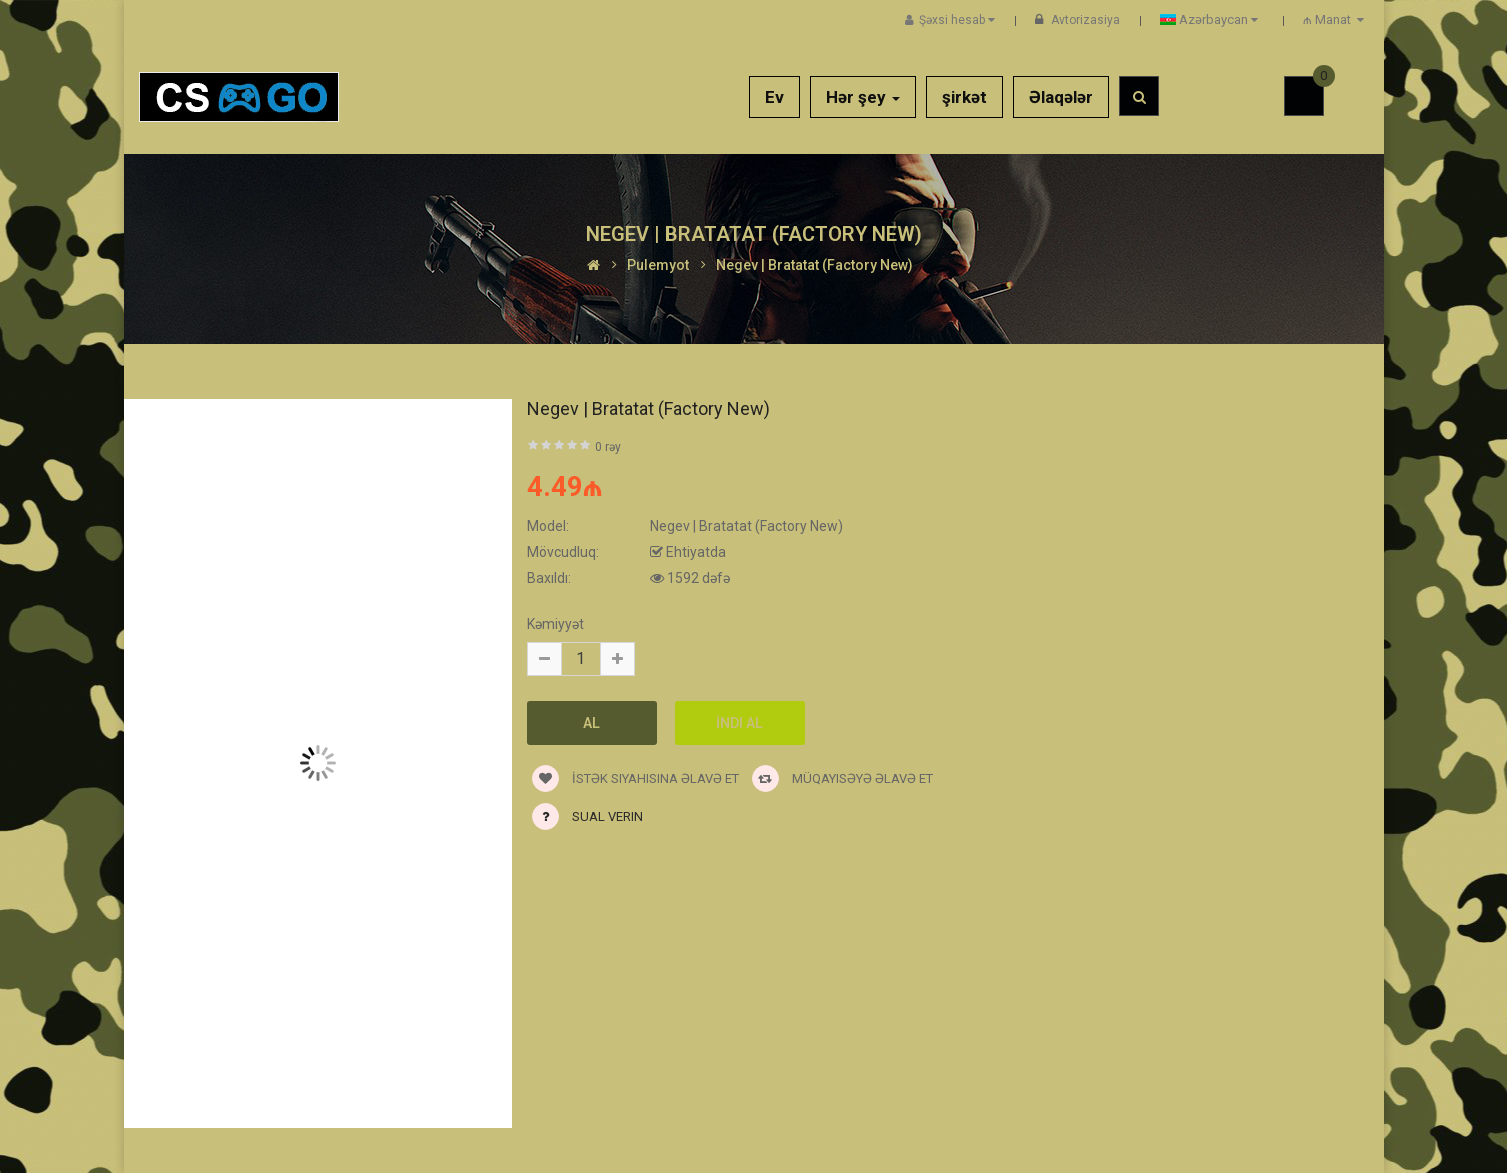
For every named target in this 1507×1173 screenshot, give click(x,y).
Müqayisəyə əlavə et (842, 778)
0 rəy (608, 447)
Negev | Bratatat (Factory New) (814, 265)
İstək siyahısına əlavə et (635, 778)
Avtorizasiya (1085, 20)
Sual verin (607, 816)
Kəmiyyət (555, 624)
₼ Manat (1336, 19)
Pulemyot (658, 265)
